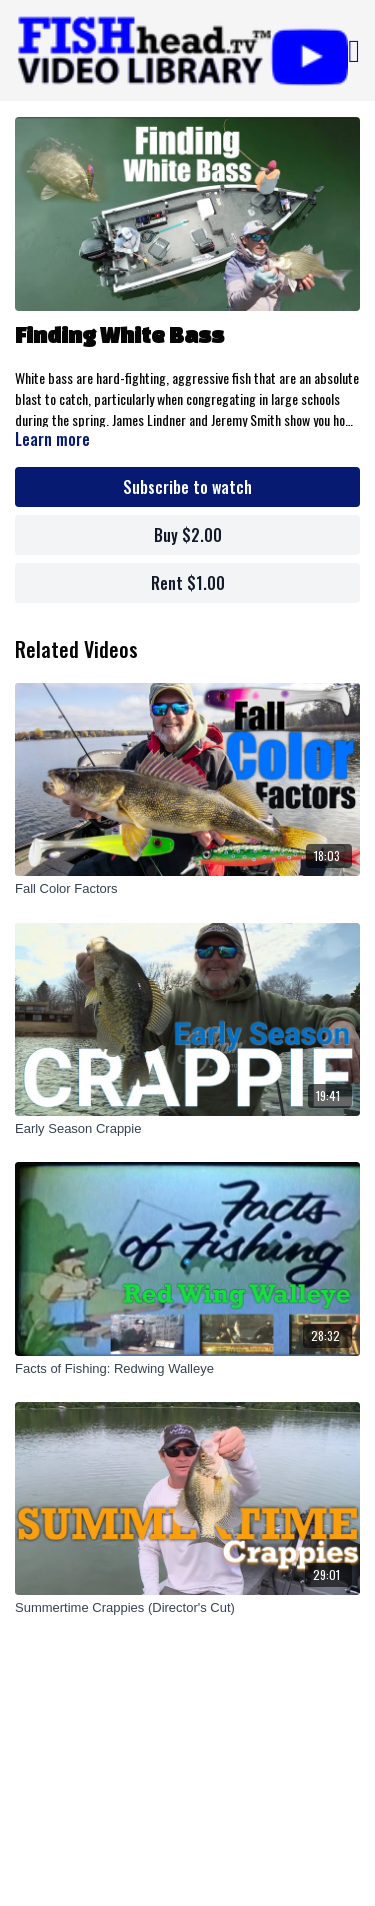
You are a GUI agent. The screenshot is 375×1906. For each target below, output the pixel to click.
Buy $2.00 (188, 535)
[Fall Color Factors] (187, 889)
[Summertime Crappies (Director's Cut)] (187, 1608)
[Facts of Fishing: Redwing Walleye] (187, 1369)
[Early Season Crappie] (187, 1129)
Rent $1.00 (188, 583)
